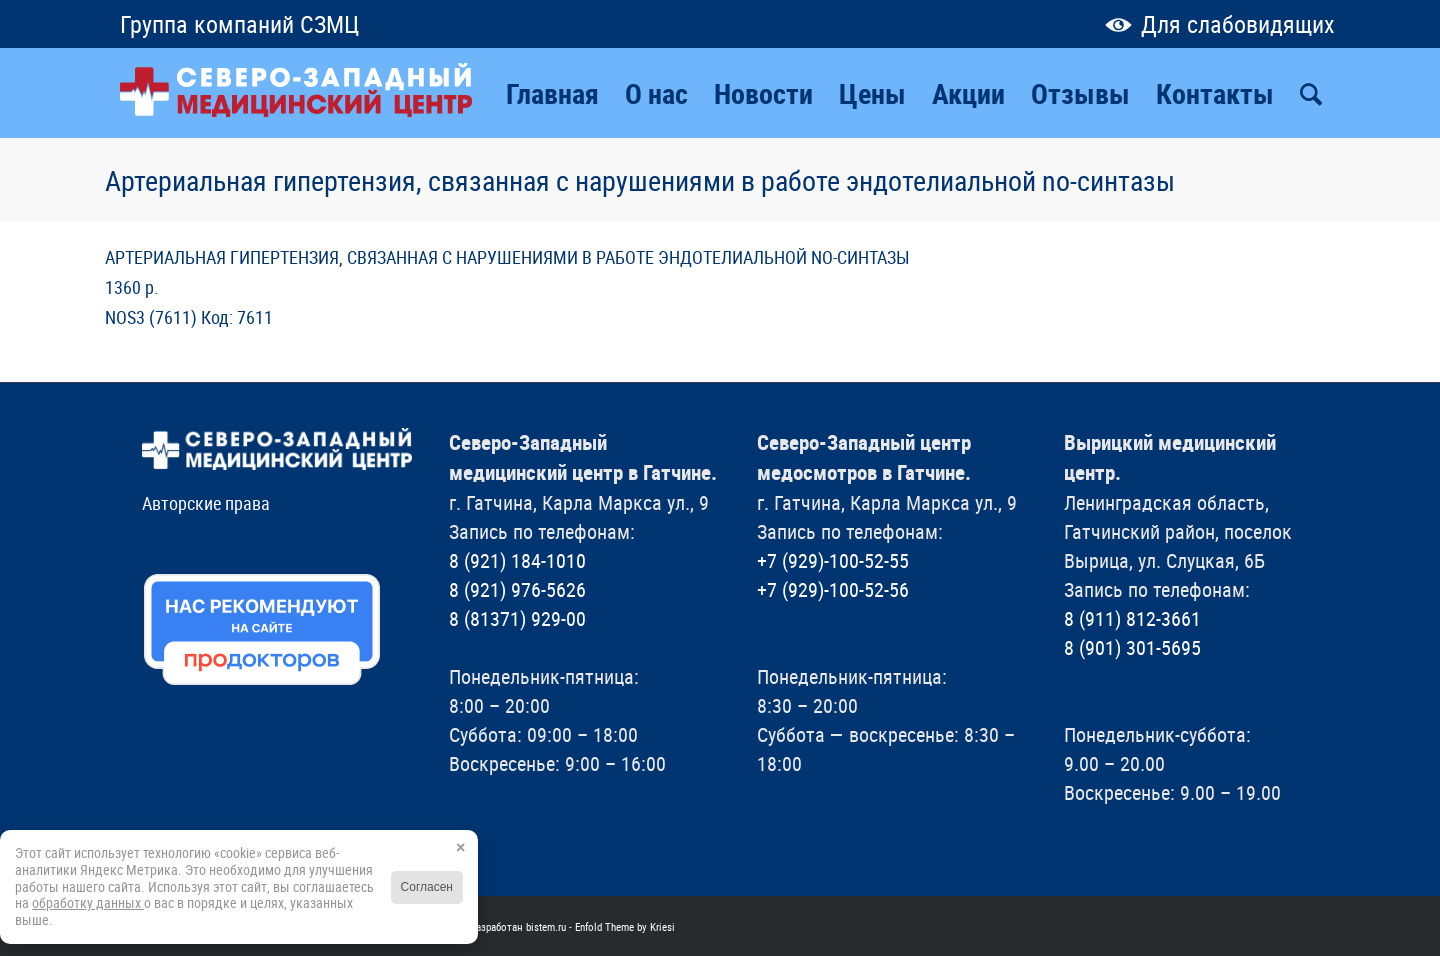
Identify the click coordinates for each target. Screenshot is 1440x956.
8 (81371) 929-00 (517, 618)
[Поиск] (1311, 93)
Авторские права (206, 503)
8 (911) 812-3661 (1132, 618)
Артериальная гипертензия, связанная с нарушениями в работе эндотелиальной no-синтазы (640, 180)
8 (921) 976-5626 (517, 589)
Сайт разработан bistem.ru (506, 926)
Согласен (427, 887)
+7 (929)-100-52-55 (833, 560)
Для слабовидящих (1215, 24)
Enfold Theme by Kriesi (625, 926)
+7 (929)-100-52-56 (833, 589)
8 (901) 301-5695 (1132, 647)
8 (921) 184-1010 (517, 560)
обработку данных (88, 902)
